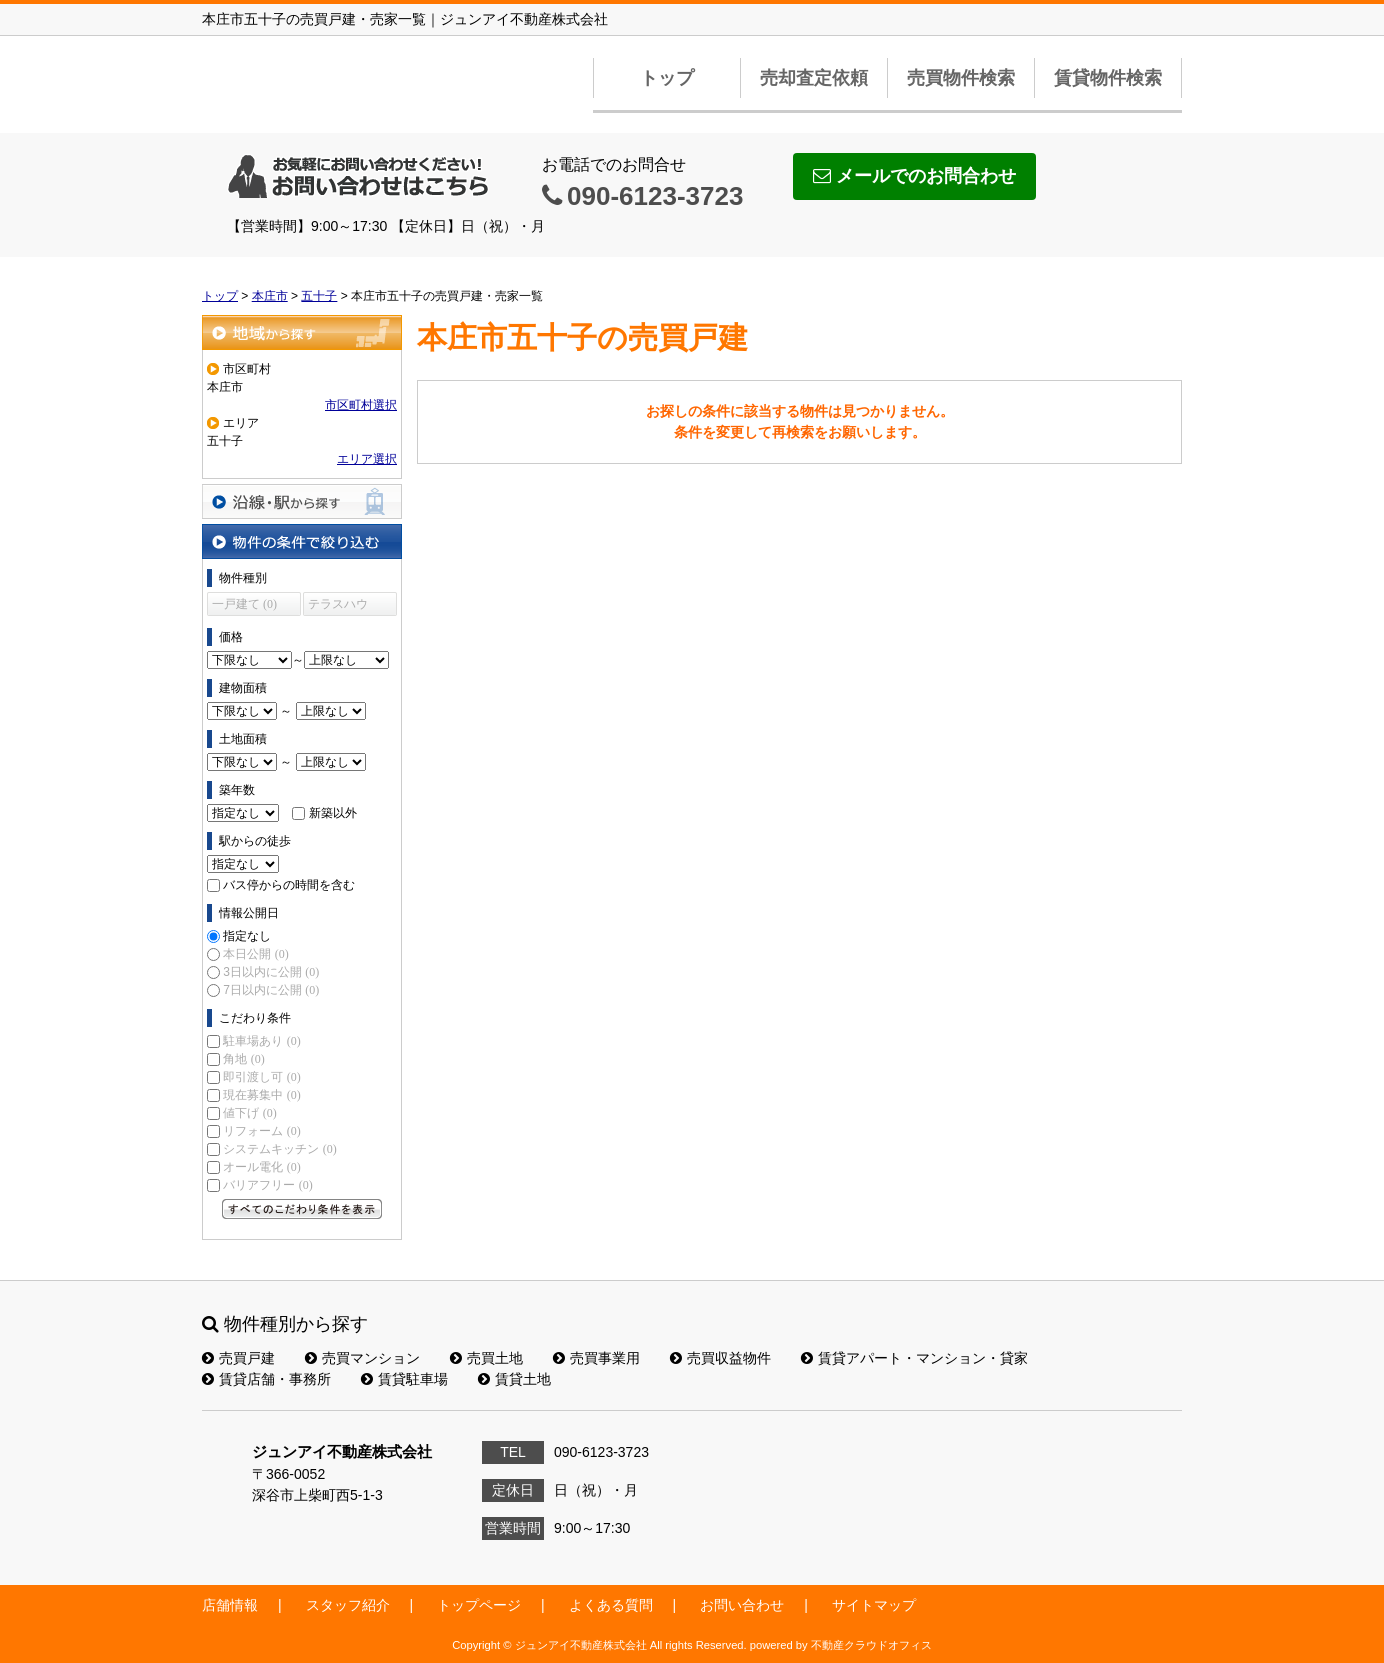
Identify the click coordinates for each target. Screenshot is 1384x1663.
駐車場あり (261, 1041)
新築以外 (333, 813)
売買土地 (486, 1358)
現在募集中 (261, 1095)
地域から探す (302, 332)
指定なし (247, 936)
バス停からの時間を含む (289, 885)
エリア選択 (367, 459)
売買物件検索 (961, 78)
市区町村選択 (361, 405)
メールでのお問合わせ (914, 176)
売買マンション (362, 1358)
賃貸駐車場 (404, 1379)
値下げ (249, 1113)
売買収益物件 (720, 1358)
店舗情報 (230, 1605)
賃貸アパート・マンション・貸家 (914, 1358)
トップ (667, 78)
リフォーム (261, 1131)
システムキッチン (279, 1149)
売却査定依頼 (814, 78)
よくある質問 (611, 1605)
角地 (243, 1059)
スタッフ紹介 (348, 1605)
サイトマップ (874, 1605)
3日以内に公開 (271, 972)
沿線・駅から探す (302, 501)
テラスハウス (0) (338, 606)
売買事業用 (596, 1358)
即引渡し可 (261, 1077)
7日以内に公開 (271, 990)
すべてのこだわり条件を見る (302, 1209)
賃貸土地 (514, 1379)
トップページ (479, 1605)
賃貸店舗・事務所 (266, 1379)
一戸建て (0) (244, 604)
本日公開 (255, 954)
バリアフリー (267, 1185)
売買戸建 (238, 1358)
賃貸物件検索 (1108, 78)
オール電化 (261, 1167)
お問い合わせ (742, 1605)
